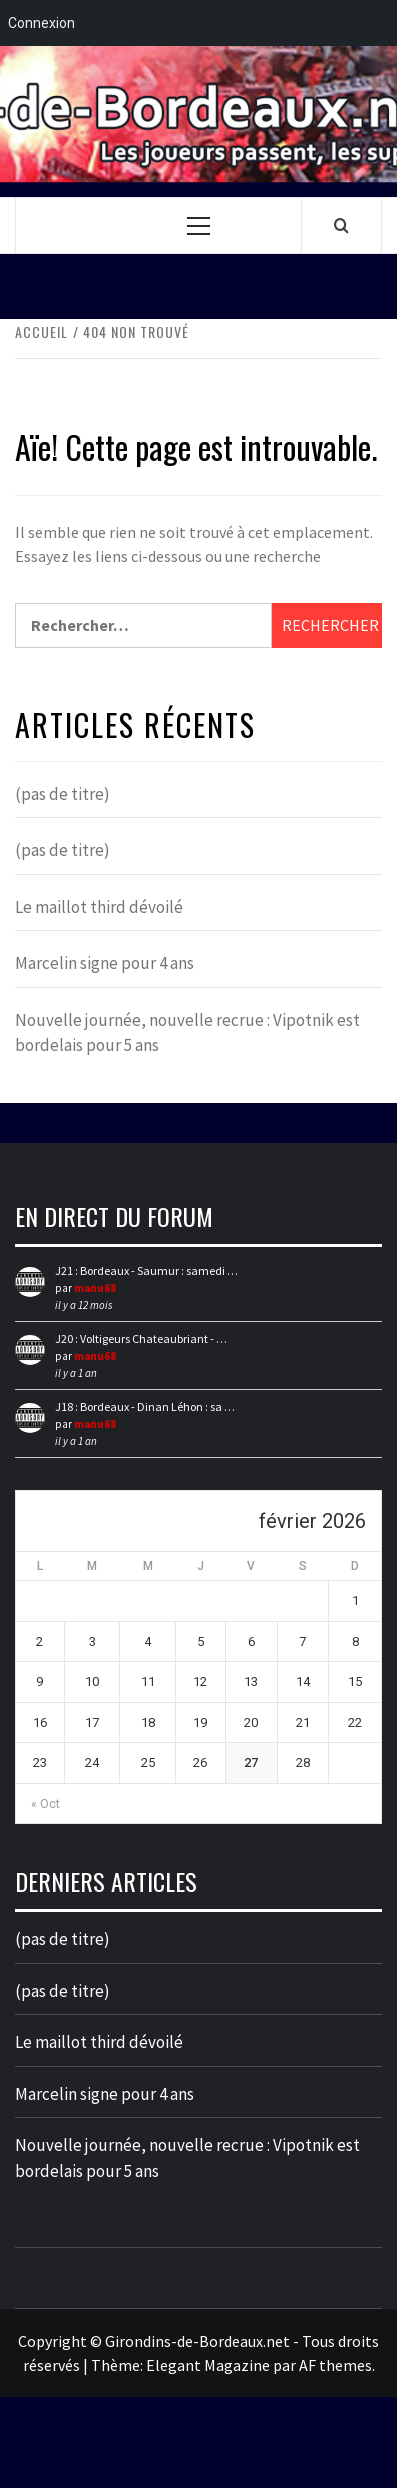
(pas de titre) (62, 794)
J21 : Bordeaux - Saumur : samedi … (146, 1270)
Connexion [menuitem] (41, 23)
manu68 (95, 1288)
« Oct (45, 1804)
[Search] (341, 225)
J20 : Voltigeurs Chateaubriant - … (141, 1338)
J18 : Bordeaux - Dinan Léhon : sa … (145, 1406)
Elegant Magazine (208, 2365)
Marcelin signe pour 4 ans (104, 963)
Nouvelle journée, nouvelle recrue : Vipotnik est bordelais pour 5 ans (187, 1033)
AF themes (335, 2365)
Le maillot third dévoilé (99, 907)
